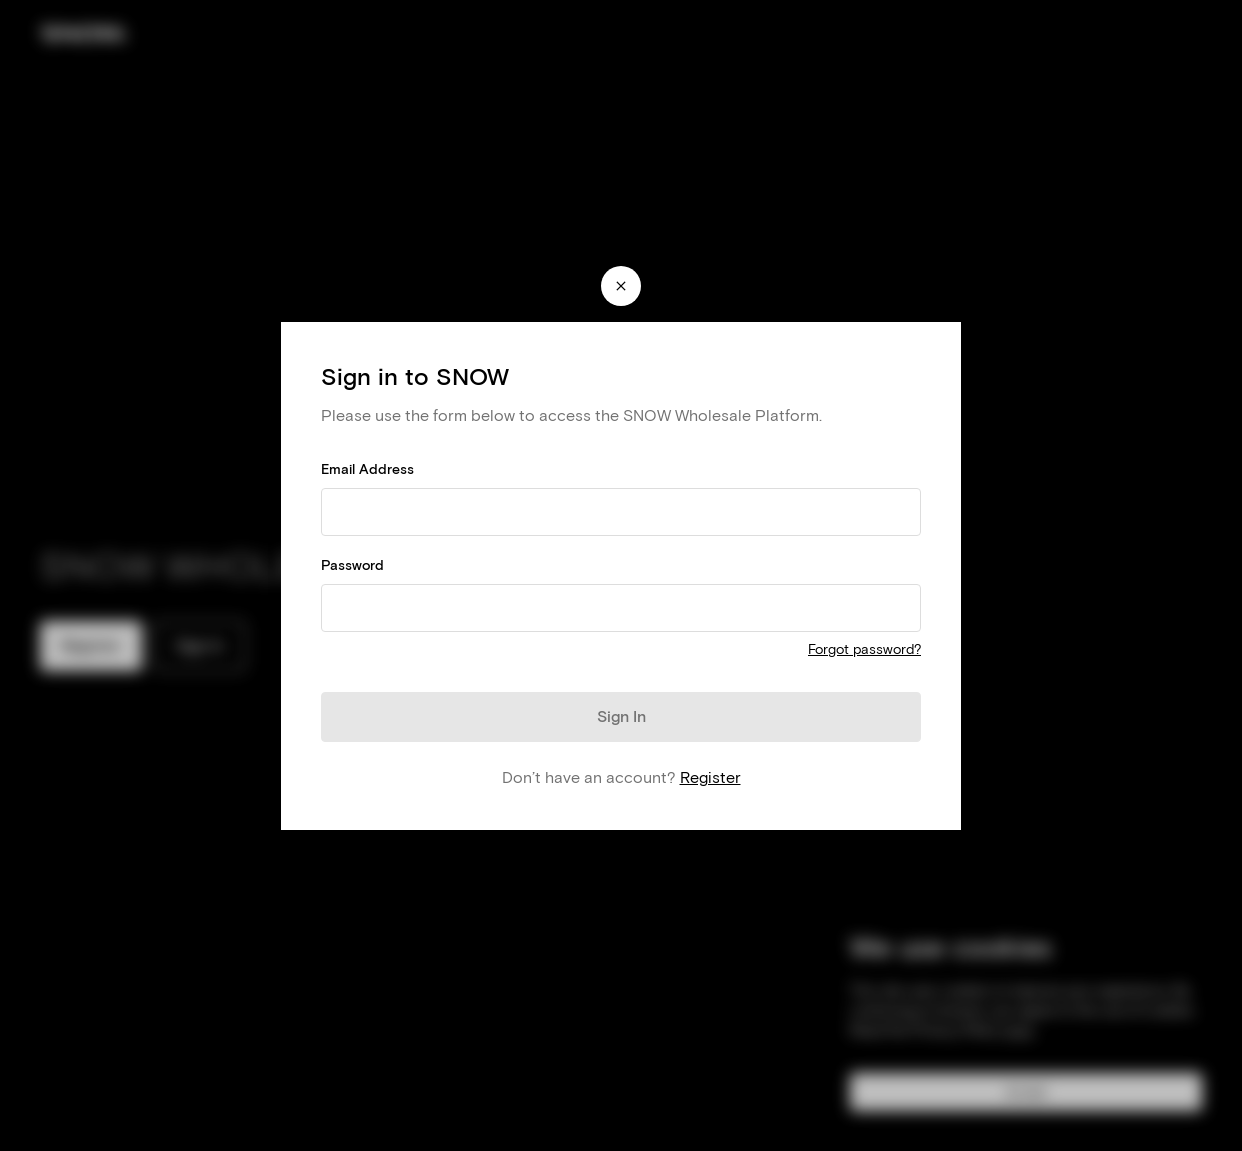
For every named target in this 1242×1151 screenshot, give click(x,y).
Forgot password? (864, 649)
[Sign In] (621, 717)
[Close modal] (621, 286)
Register (710, 777)
